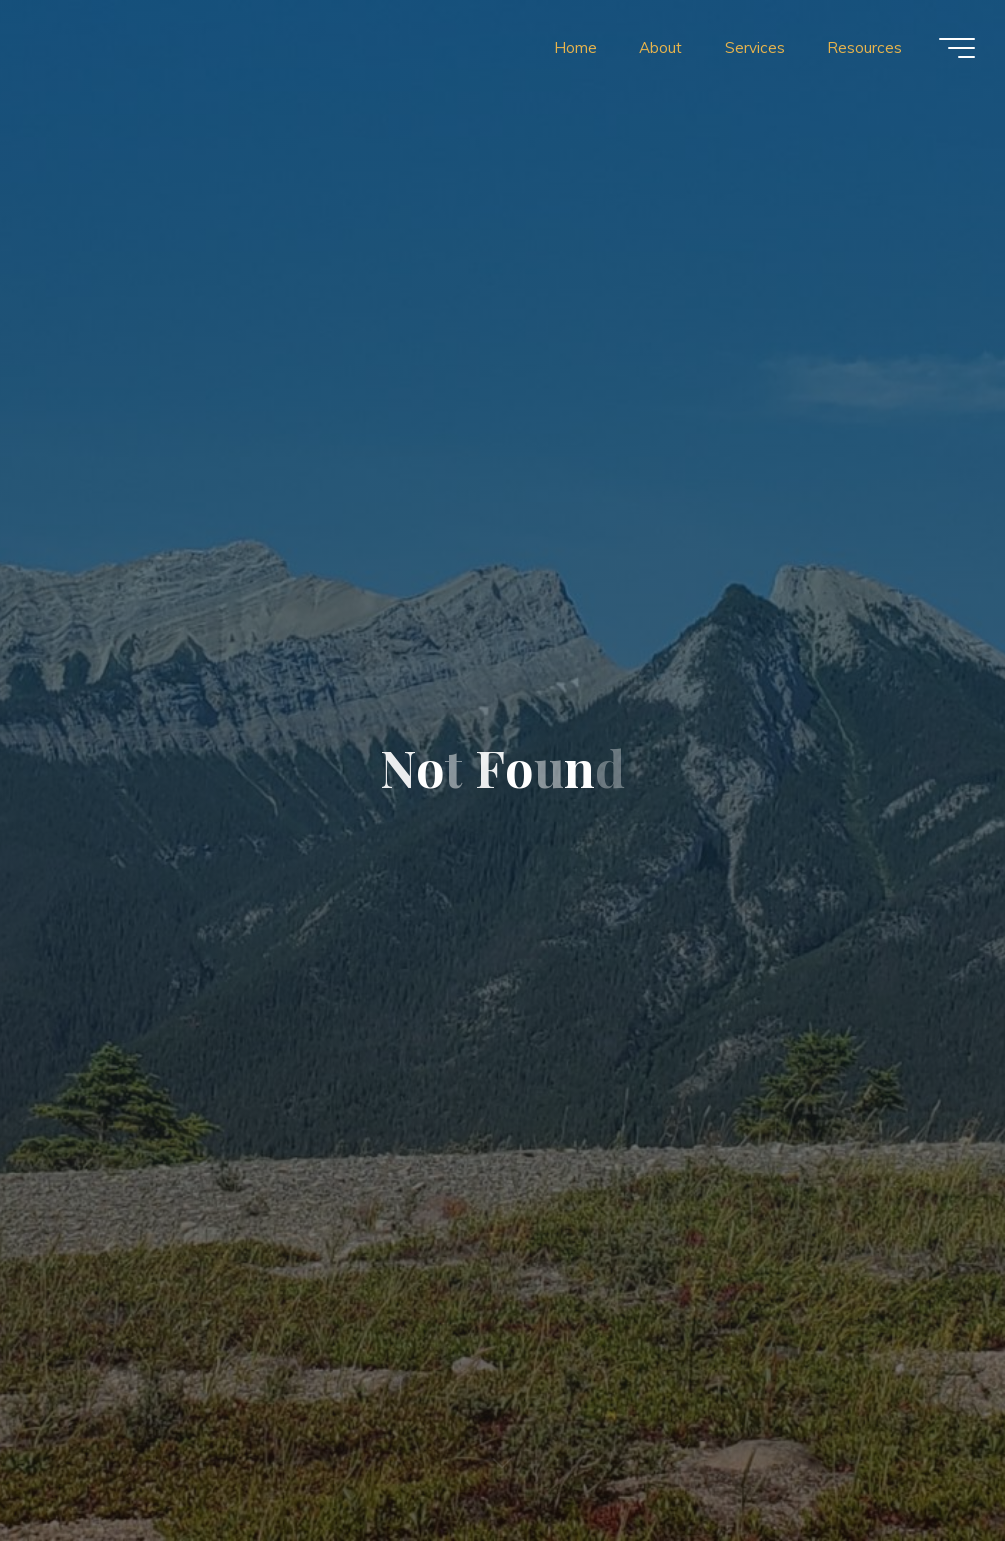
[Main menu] (957, 48)
